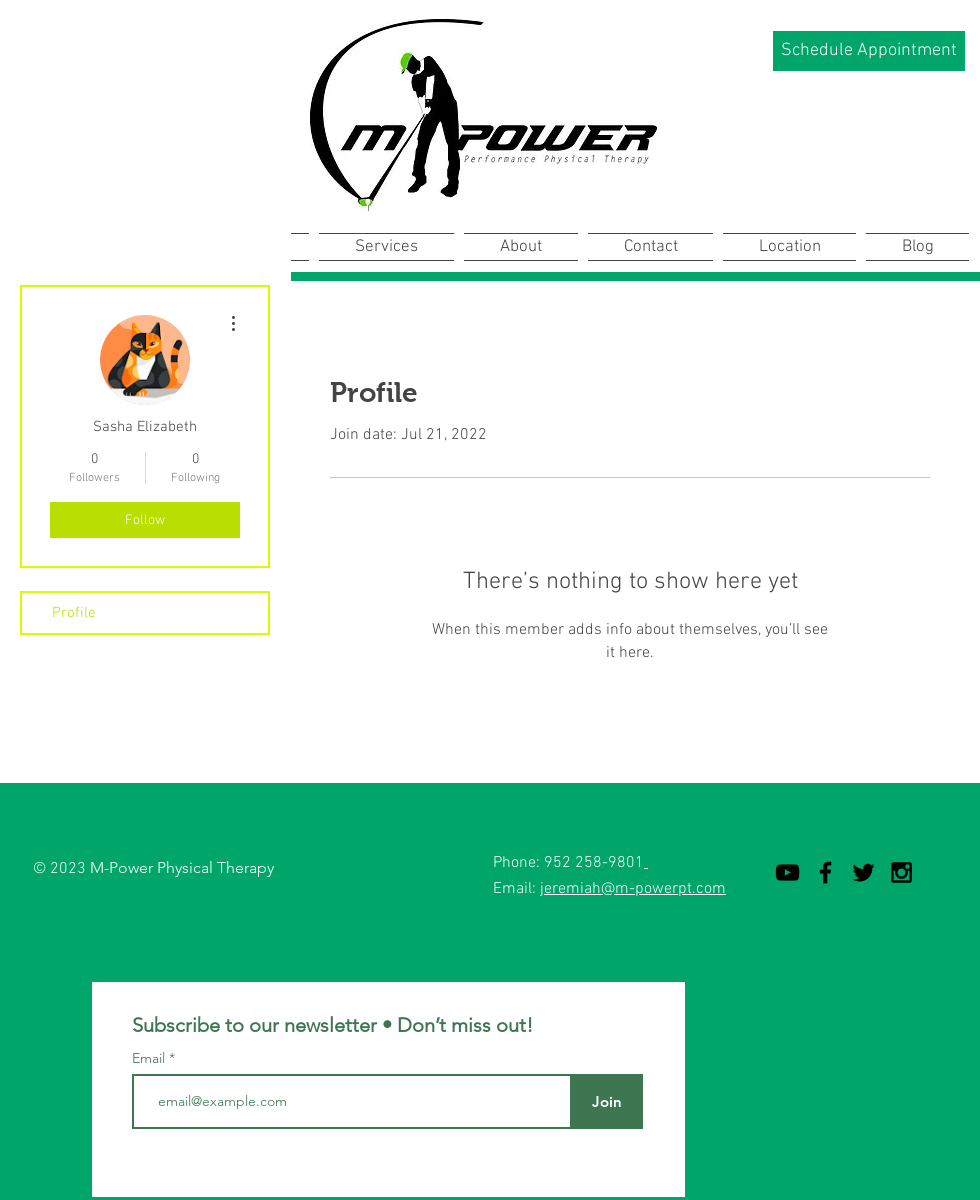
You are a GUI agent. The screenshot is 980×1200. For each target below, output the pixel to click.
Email (150, 1058)
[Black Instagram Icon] (901, 872)
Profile (74, 613)
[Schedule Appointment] (869, 51)
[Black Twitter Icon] (863, 872)
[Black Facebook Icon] (825, 872)
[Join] (606, 1101)
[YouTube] (787, 872)
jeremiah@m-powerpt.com (633, 889)
